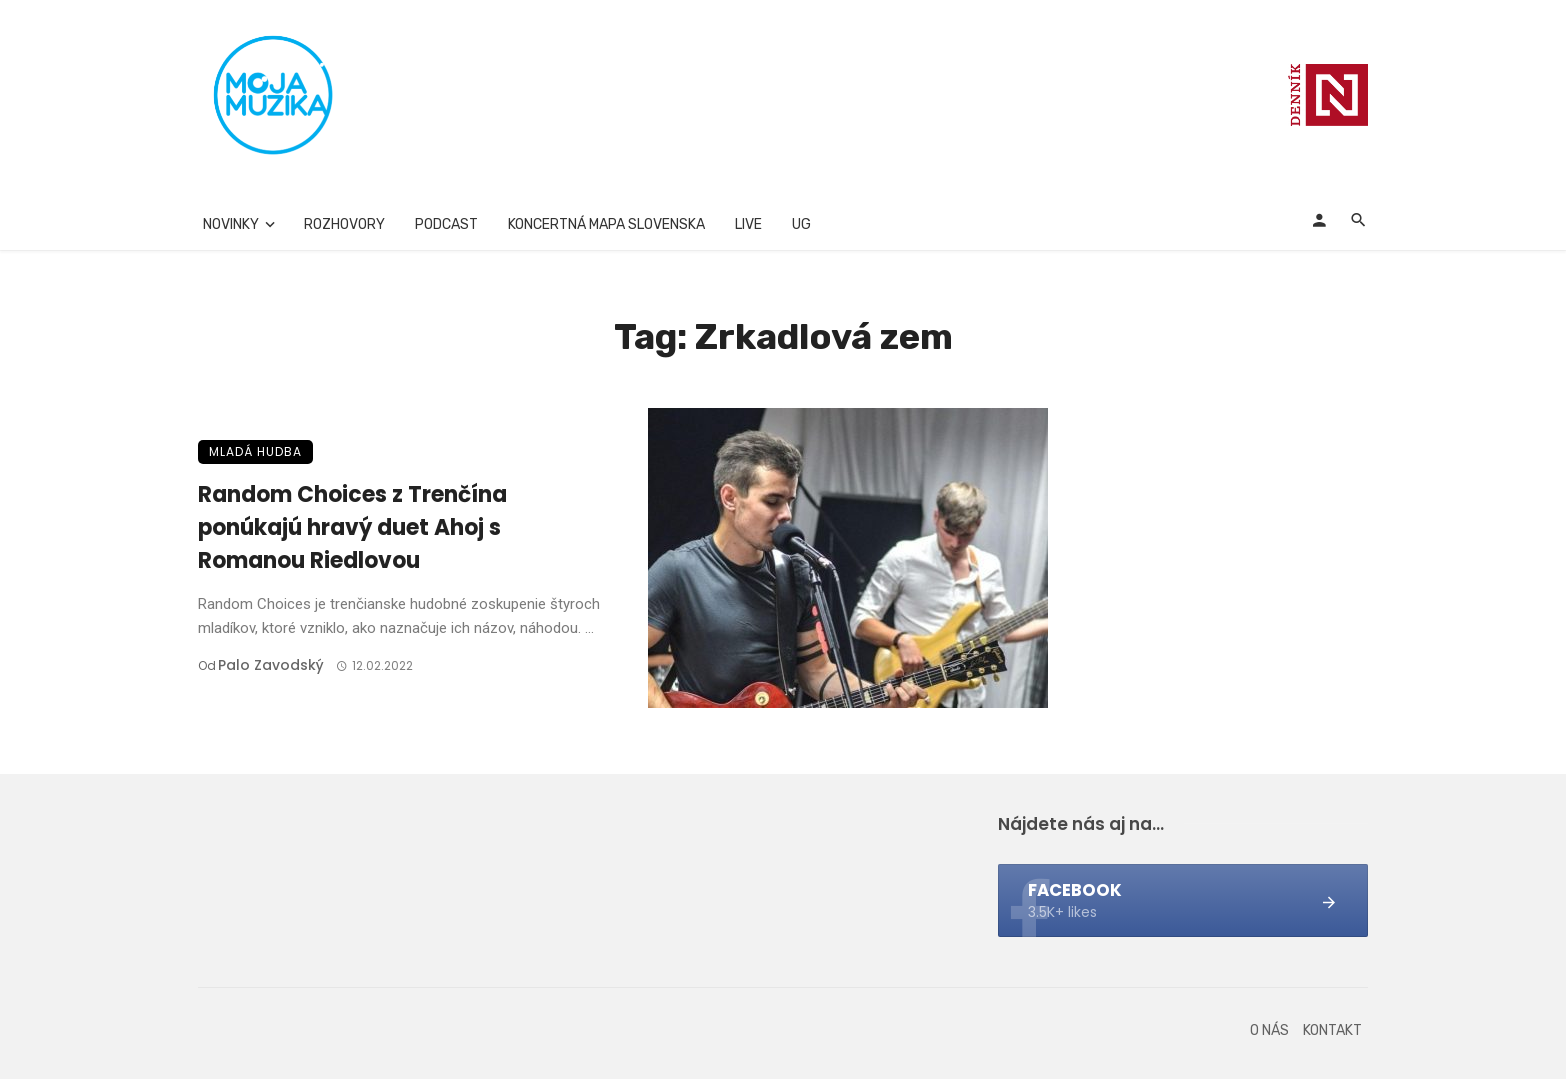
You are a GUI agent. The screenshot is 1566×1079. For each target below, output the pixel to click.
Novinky (231, 224)
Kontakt (1332, 1030)
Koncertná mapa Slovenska (606, 224)
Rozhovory (344, 224)
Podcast (446, 224)
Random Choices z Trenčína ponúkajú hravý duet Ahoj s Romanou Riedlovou (352, 527)
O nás (1269, 1030)
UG (801, 224)
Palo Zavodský (271, 665)
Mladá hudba (255, 451)
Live (748, 224)
